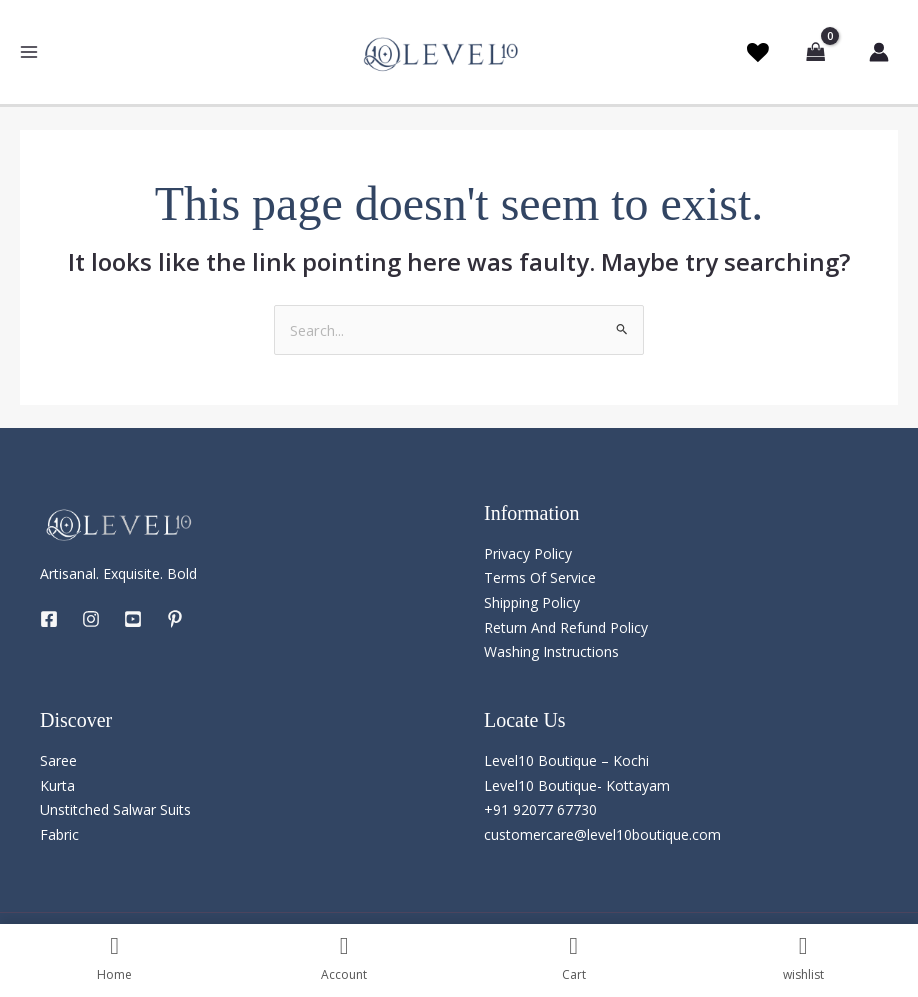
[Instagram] (91, 620)
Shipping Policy (532, 603)
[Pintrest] (175, 620)
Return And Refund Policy (566, 627)
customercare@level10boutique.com (602, 835)
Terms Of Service (540, 578)
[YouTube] (133, 620)
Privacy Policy (528, 553)
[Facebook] (49, 620)
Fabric (59, 835)
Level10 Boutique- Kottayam (577, 786)
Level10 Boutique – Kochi (566, 761)
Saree (58, 761)
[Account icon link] (876, 52)
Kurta (57, 786)
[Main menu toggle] (29, 52)
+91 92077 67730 (540, 810)
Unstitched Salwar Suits (115, 810)
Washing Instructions (551, 652)
